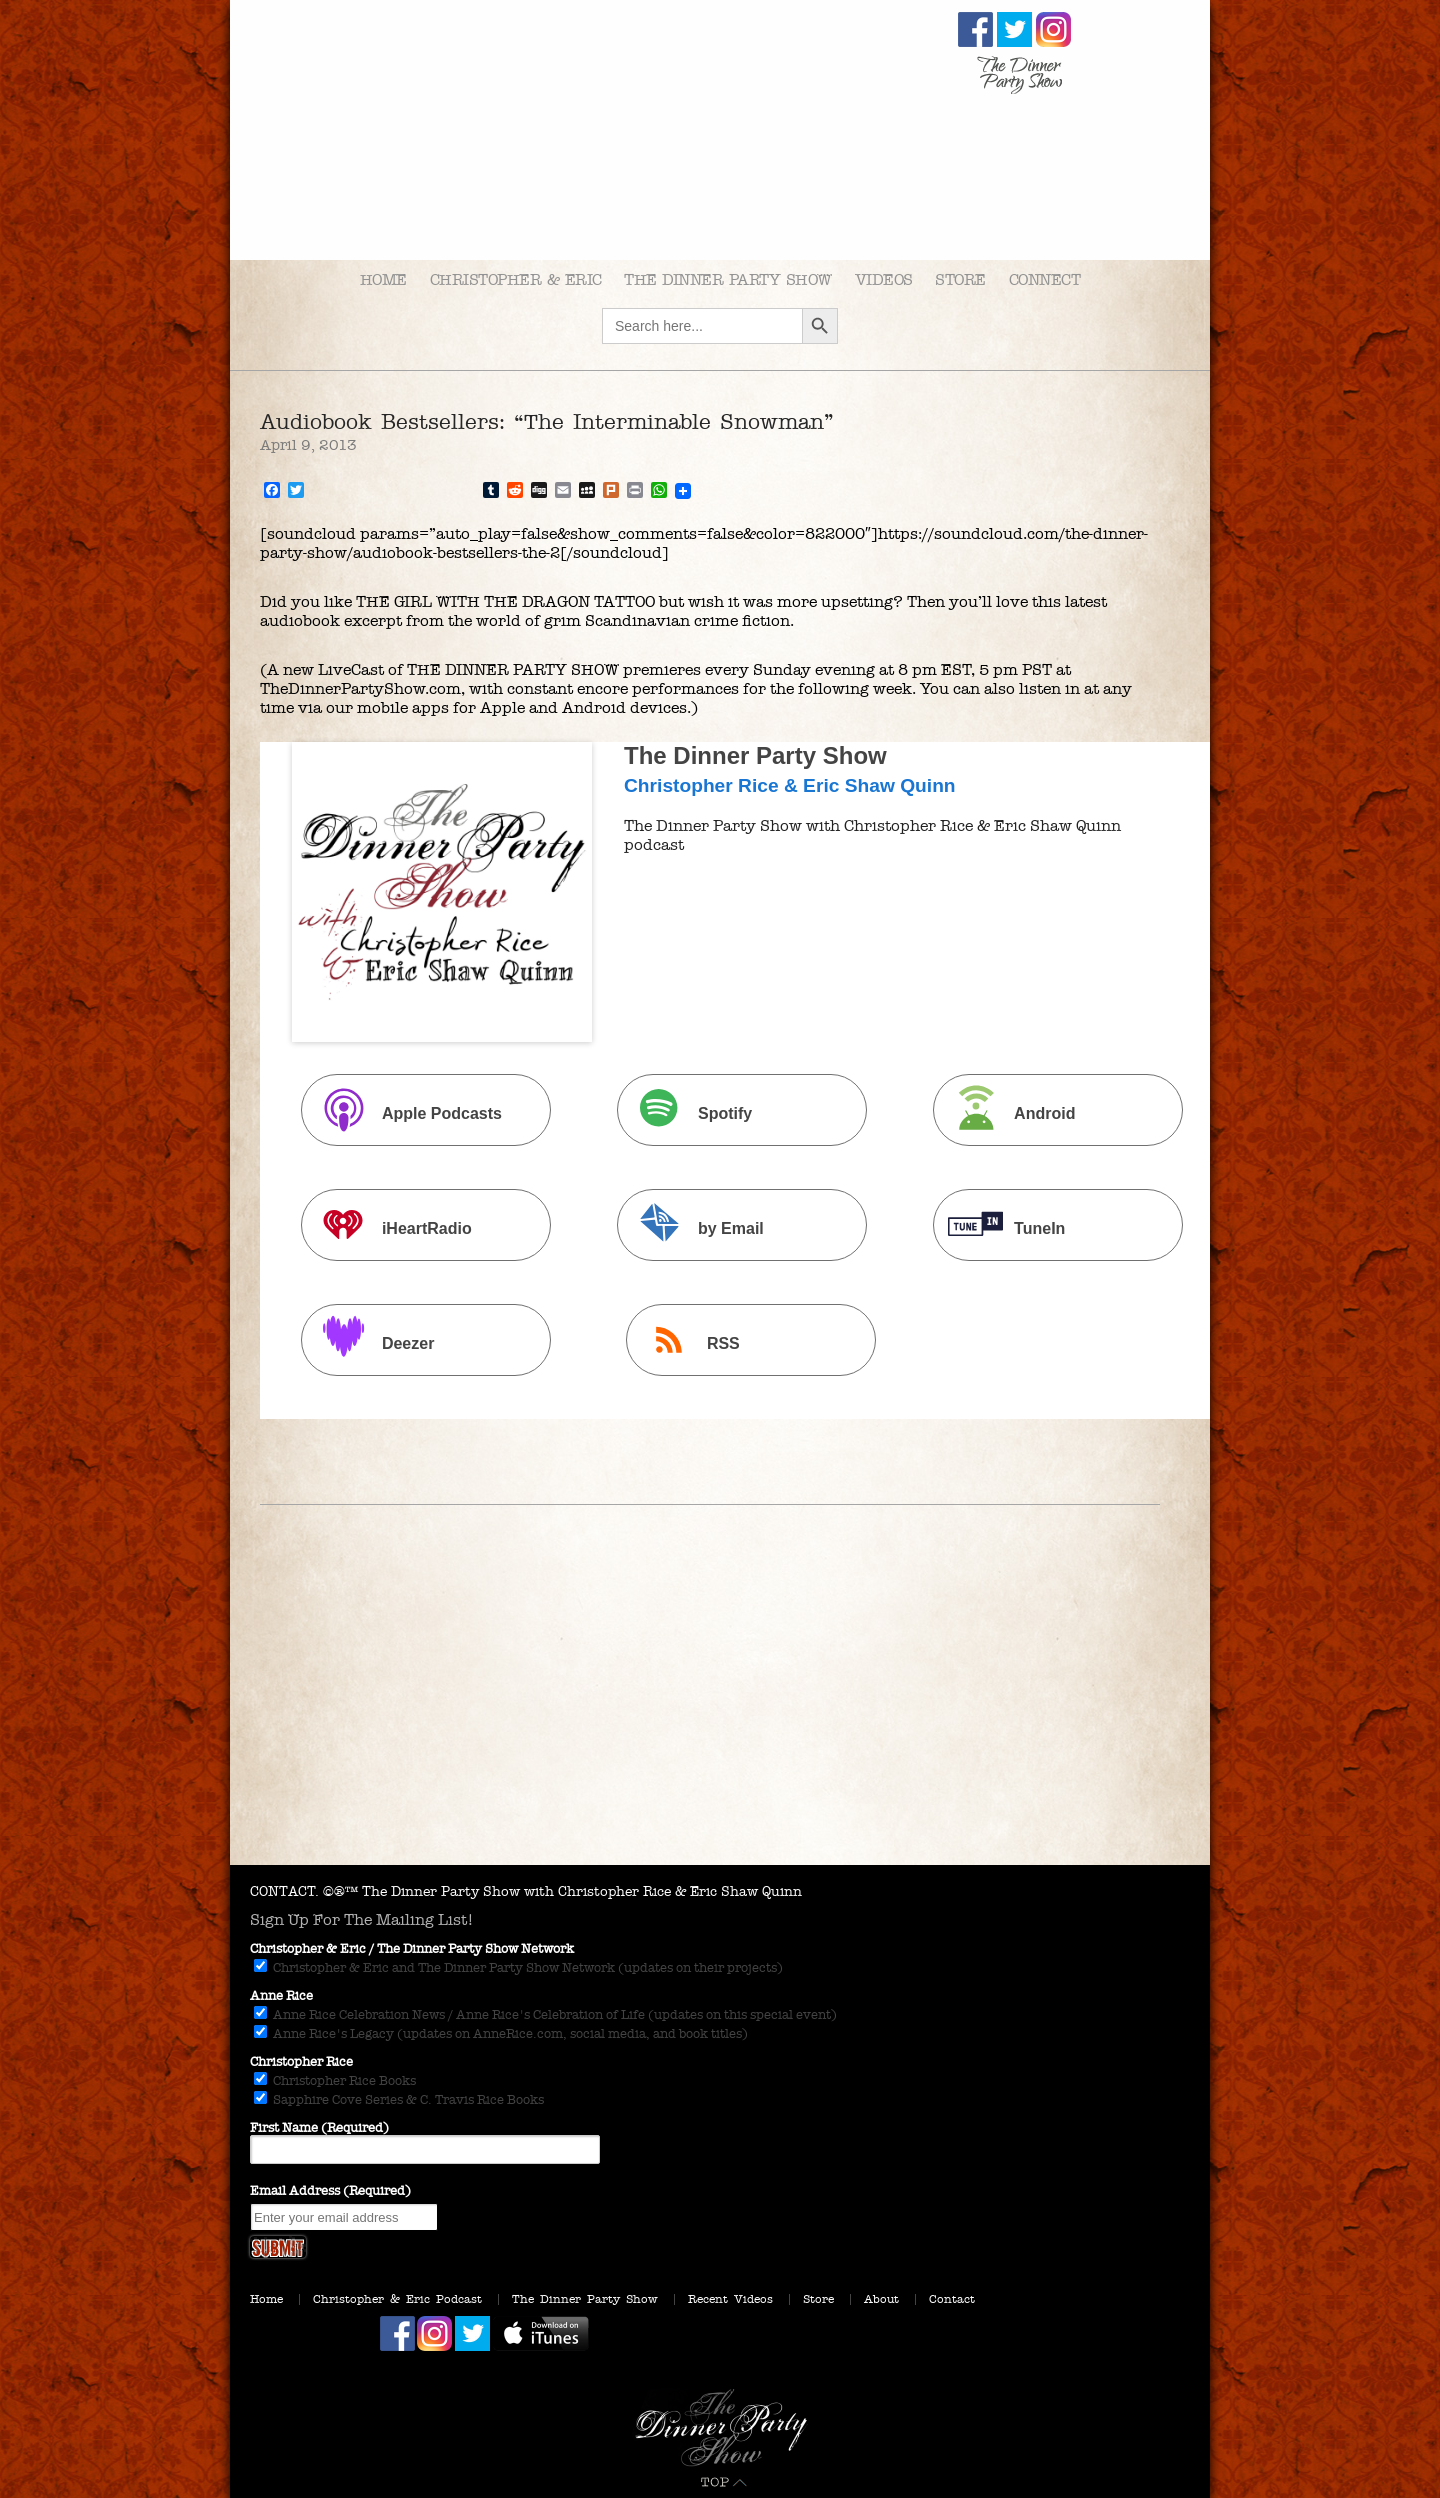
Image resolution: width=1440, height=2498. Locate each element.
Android (1006, 1112)
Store (960, 279)
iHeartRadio (389, 1227)
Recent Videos (730, 2299)
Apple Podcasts (404, 1112)
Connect (1045, 279)
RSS (685, 1342)
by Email (693, 1227)
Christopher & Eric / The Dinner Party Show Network (412, 1949)
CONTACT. (284, 1891)
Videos (884, 279)
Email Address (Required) (330, 2191)
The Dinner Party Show (728, 279)
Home (383, 279)
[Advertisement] (720, 1715)
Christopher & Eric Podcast (397, 2299)
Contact (952, 2299)
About (881, 2299)
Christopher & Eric (516, 279)
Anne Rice (281, 1996)
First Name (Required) (319, 2128)
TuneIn (1001, 1227)
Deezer (370, 1342)
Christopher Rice (301, 2062)
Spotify (687, 1112)
